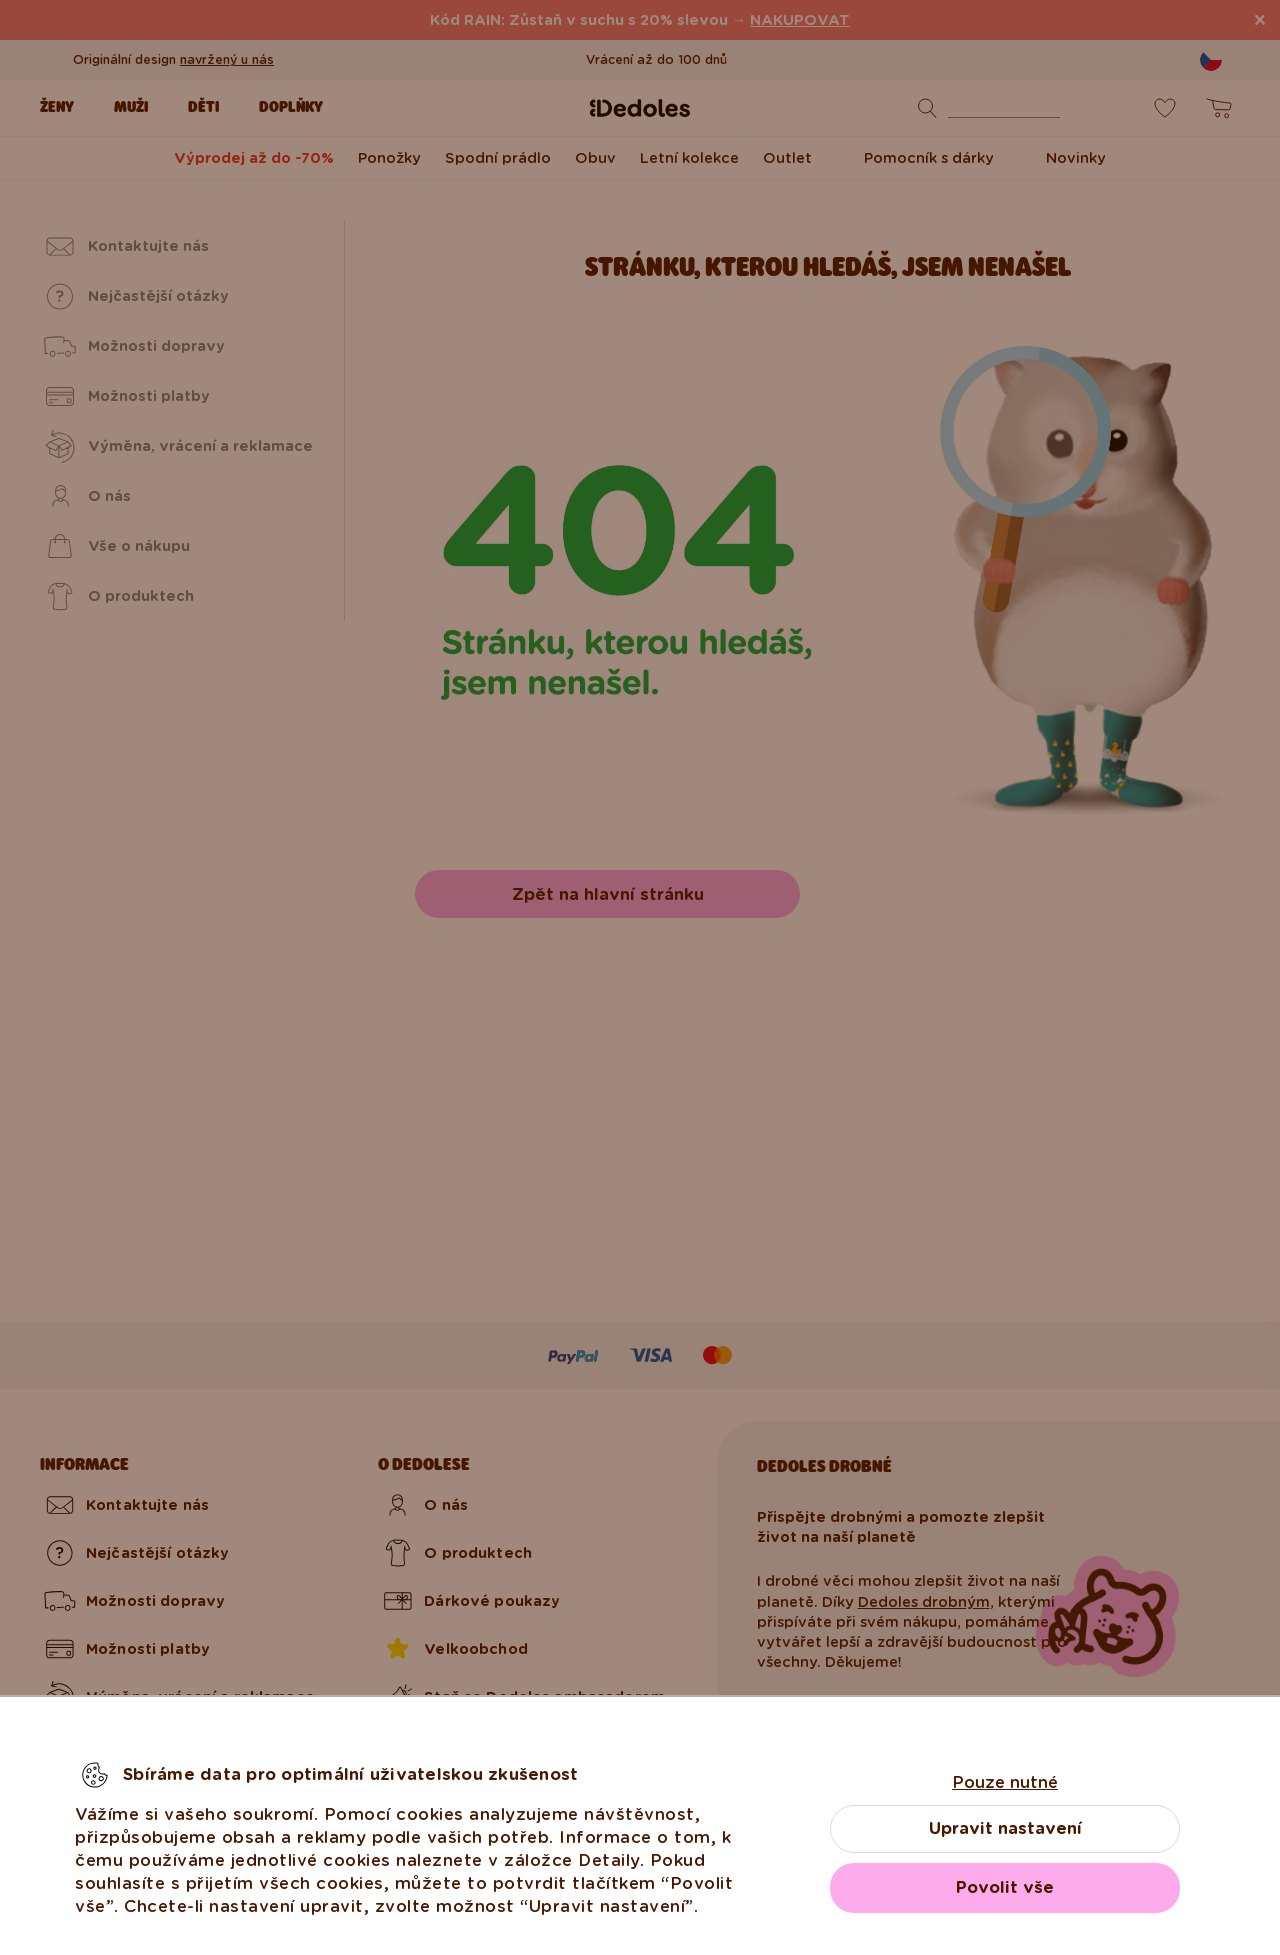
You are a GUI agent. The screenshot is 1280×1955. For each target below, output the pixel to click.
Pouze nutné (1005, 1782)
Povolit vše (1005, 1887)
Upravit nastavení (1005, 1828)
